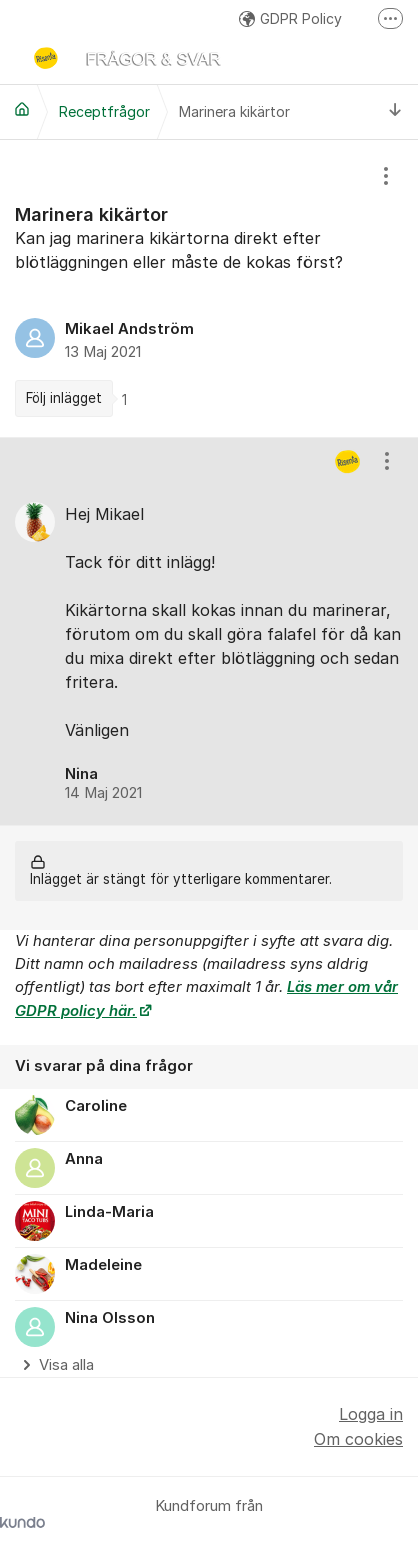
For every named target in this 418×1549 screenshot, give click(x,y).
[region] (209, 288)
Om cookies (358, 1439)
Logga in (371, 1414)
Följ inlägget (64, 398)
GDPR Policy (290, 18)
